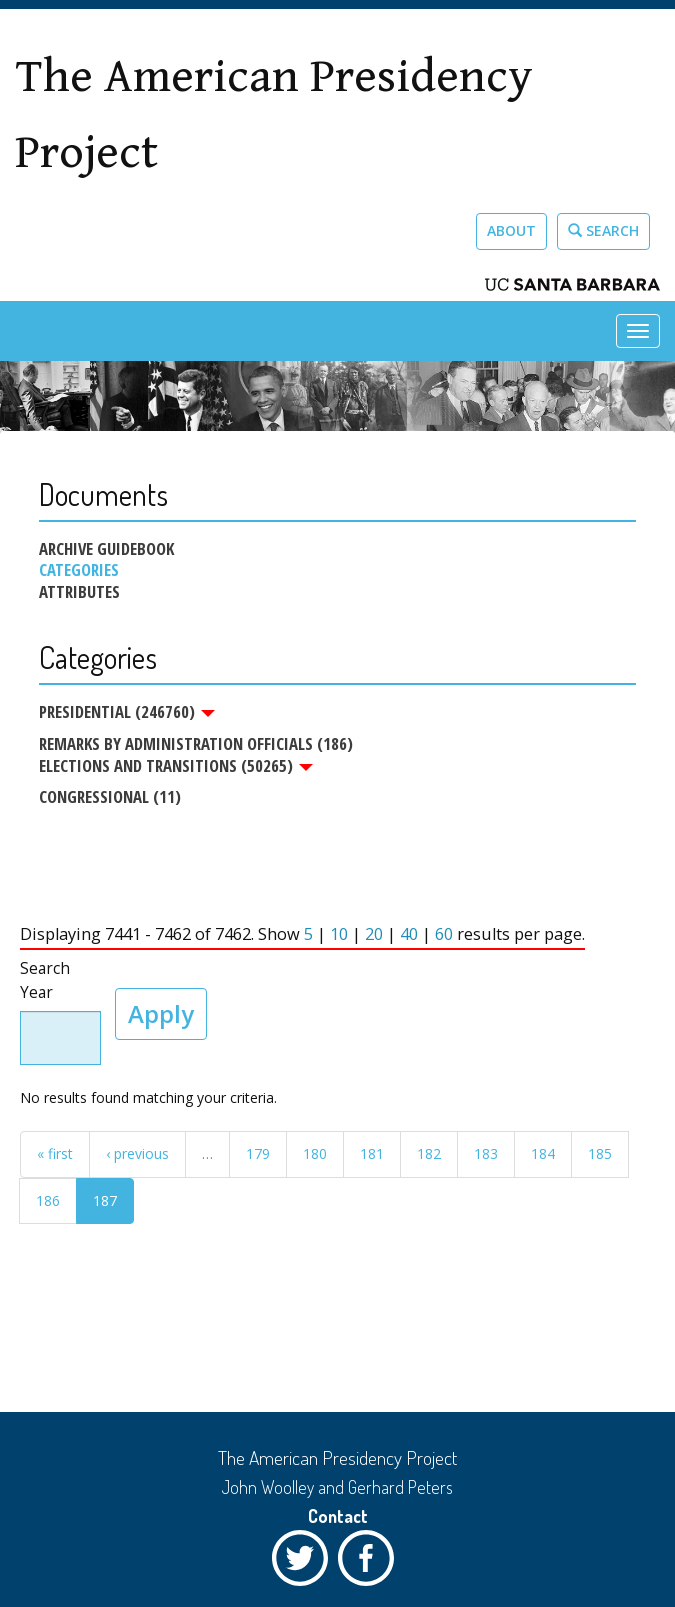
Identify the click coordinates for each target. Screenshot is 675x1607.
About (511, 230)
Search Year (45, 981)
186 (48, 1200)
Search (603, 230)
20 (374, 934)
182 (429, 1153)
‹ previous (137, 1153)
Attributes (79, 592)
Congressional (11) (110, 796)
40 (409, 934)
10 (339, 934)
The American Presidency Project (274, 114)
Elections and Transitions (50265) (176, 766)
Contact (338, 1516)
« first (55, 1153)
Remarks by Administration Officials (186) (196, 743)
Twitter (305, 1563)
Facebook (371, 1563)
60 (444, 934)
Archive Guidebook (106, 549)
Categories (79, 570)
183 (486, 1153)
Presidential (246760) (127, 712)
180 (315, 1153)
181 (372, 1153)
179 (258, 1153)
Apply (161, 1013)
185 (600, 1153)
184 (543, 1153)
